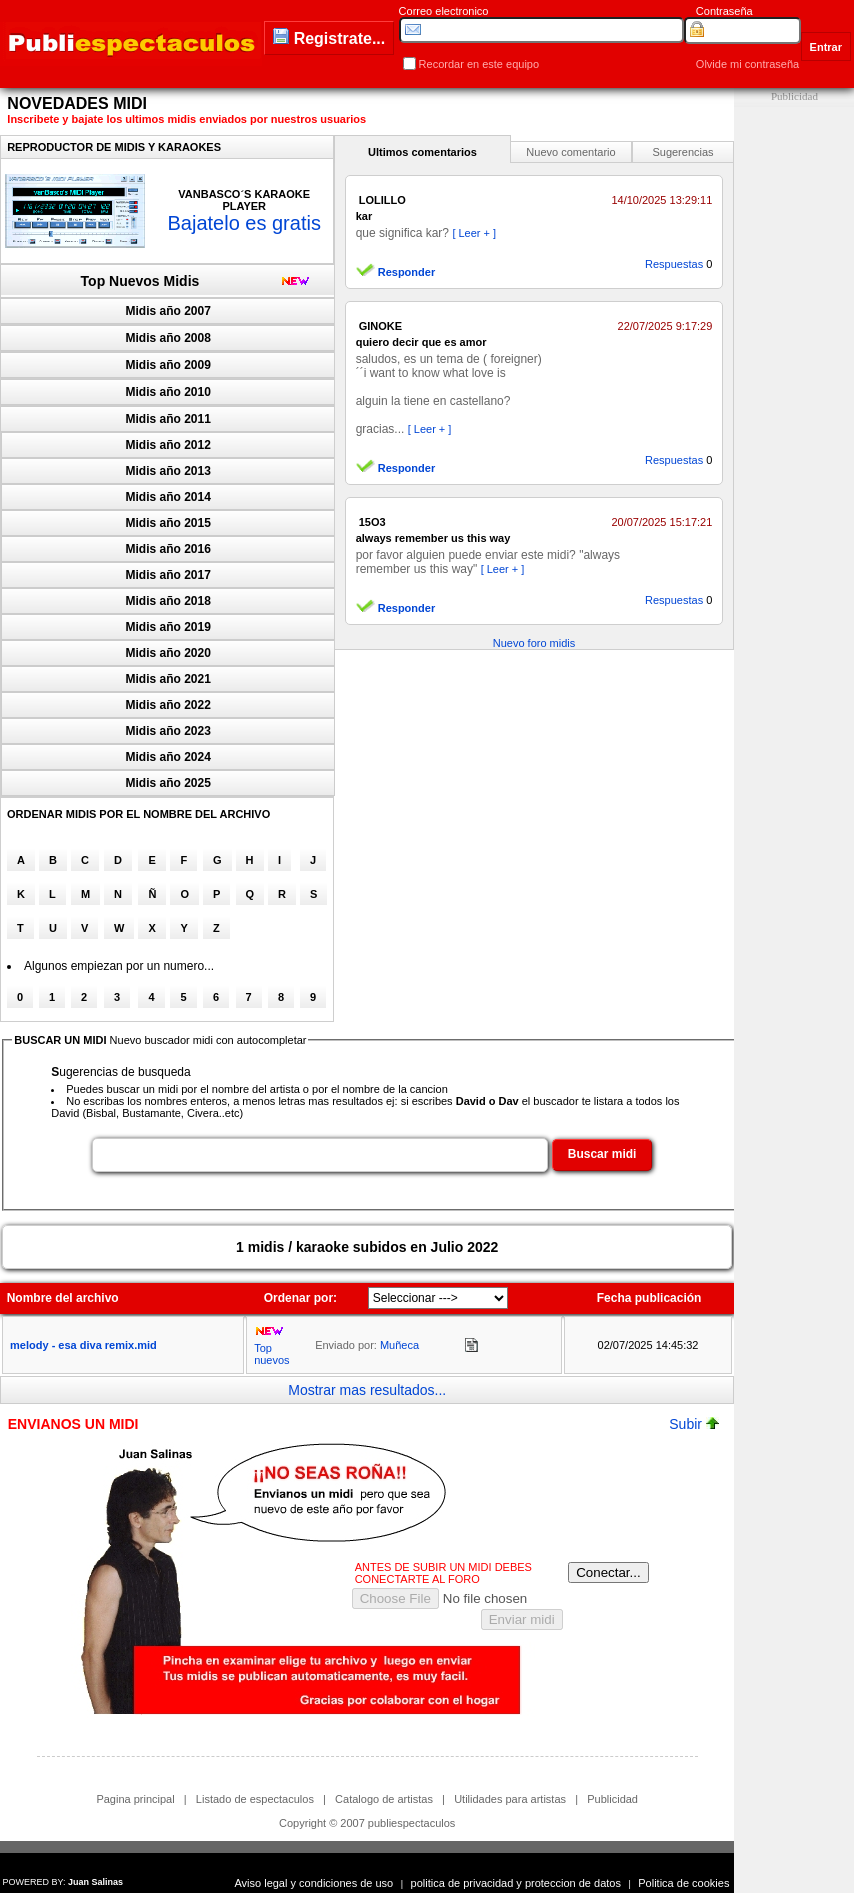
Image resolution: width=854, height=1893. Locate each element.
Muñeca (399, 1345)
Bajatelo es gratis (243, 223)
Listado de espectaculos (255, 1799)
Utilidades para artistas (510, 1799)
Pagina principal (135, 1799)
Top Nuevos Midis (140, 281)
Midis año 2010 (168, 392)
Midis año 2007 (168, 311)
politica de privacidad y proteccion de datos (516, 1883)
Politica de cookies (683, 1883)
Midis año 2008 (168, 338)
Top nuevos (271, 1354)
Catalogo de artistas (384, 1799)
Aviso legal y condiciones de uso (313, 1883)
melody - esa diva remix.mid (83, 1345)
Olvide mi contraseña (747, 64)
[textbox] (320, 1155)
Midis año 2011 (168, 419)
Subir (694, 1424)
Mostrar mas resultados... (367, 1390)
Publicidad (612, 1799)
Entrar (826, 47)
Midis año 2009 (168, 365)
